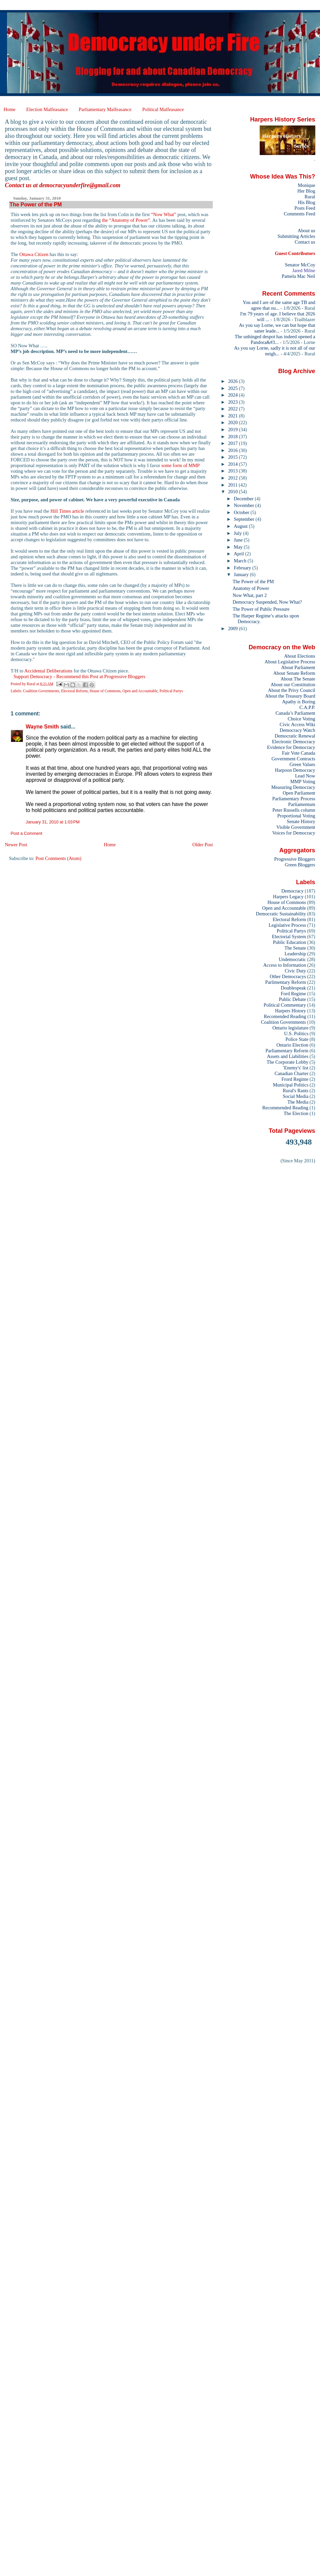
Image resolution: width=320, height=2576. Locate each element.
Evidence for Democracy (291, 747)
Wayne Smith (42, 726)
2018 (233, 436)
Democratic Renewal (295, 736)
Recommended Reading (285, 1107)
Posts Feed (305, 208)
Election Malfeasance (47, 109)
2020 (233, 422)
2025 (233, 388)
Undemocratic (292, 959)
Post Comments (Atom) (58, 858)
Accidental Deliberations (48, 670)
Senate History (301, 821)
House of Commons (105, 691)
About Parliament (298, 667)
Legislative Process (287, 925)
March (241, 560)
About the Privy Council (291, 690)
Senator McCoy (300, 264)
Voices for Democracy (293, 833)
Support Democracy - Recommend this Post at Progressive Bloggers (79, 676)
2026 (233, 381)
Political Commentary (285, 1005)
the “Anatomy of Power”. (126, 220)
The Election (296, 1113)
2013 (233, 470)
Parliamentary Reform (286, 1050)
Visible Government (295, 827)
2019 (233, 429)
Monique (306, 185)
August (241, 526)
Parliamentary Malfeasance (105, 109)
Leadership (295, 953)
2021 (233, 415)
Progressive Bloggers (294, 859)
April (239, 553)
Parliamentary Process (293, 798)
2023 (233, 402)
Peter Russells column (293, 810)
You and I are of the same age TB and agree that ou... (279, 305)
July (238, 533)
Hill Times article (67, 511)
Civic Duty (295, 970)
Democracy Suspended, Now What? (267, 602)
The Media (298, 1102)
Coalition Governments (41, 691)
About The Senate (297, 678)
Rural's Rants (295, 1090)
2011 (233, 485)
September (245, 519)
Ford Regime (293, 993)
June (239, 540)
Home (9, 109)
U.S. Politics (296, 1033)
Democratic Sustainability (281, 913)
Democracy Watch (297, 730)
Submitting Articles (296, 236)
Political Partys (171, 691)
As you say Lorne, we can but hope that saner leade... (277, 328)
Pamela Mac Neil (298, 276)
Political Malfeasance (163, 109)
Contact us (305, 242)
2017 (233, 443)
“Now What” (163, 214)
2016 (233, 450)
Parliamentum (301, 804)
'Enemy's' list (295, 1067)
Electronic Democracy (293, 741)
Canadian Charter (291, 1073)
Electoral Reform (74, 691)
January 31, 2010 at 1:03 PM (53, 822)
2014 (233, 464)
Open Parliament (299, 793)
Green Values (302, 764)
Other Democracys (288, 976)
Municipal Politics (291, 1085)
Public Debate (292, 999)
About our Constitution (292, 684)
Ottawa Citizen (34, 254)
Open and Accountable (139, 691)
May (239, 547)
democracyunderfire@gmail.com (79, 185)
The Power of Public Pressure (261, 609)
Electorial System (289, 936)
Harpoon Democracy (295, 770)
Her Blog (306, 191)
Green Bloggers (300, 864)
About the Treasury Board (290, 696)
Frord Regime (294, 1079)
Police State (296, 1039)
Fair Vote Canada (298, 753)
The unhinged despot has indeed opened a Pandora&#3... (275, 339)
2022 (233, 408)
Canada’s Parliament (295, 713)
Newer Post (16, 844)
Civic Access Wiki (297, 724)
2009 (233, 628)
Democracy (292, 891)
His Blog (306, 202)
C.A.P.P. (307, 707)
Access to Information (284, 965)
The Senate (295, 948)
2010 (233, 491)
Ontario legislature (290, 1027)
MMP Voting (302, 781)
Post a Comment (26, 833)
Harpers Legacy (288, 896)
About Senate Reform (294, 673)
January (242, 574)
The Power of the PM (253, 581)
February (243, 567)
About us (306, 230)
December (244, 498)
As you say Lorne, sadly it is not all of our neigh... (274, 350)
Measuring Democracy (293, 787)
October (242, 512)
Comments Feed (299, 213)
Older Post (202, 844)
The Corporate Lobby (287, 1062)
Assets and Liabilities (288, 1056)
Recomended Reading (285, 1016)
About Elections (299, 656)
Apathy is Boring (298, 701)
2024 (233, 395)
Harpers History (290, 1010)
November (244, 505)
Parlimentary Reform (285, 982)
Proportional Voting (296, 815)
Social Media (295, 1096)
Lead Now (305, 775)
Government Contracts (293, 758)
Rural (310, 196)
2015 (233, 457)
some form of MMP (180, 465)
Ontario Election (292, 1045)
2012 (233, 478)
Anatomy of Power (251, 588)
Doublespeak (293, 988)
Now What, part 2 (250, 595)
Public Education (289, 942)
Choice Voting (301, 718)
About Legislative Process (290, 661)
